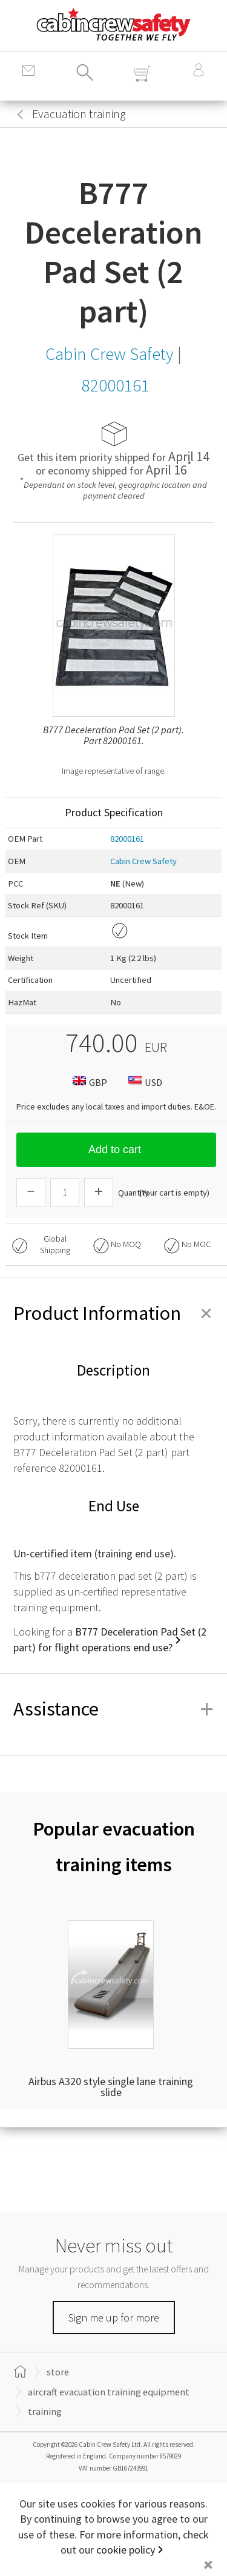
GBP (88, 1082)
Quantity (133, 1192)
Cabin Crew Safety (143, 861)
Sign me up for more (113, 2318)
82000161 (127, 838)
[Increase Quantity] (98, 1192)
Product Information (113, 1313)
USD (143, 1082)
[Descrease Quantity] (30, 1192)
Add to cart (116, 1149)
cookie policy (125, 2550)
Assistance (113, 1709)
